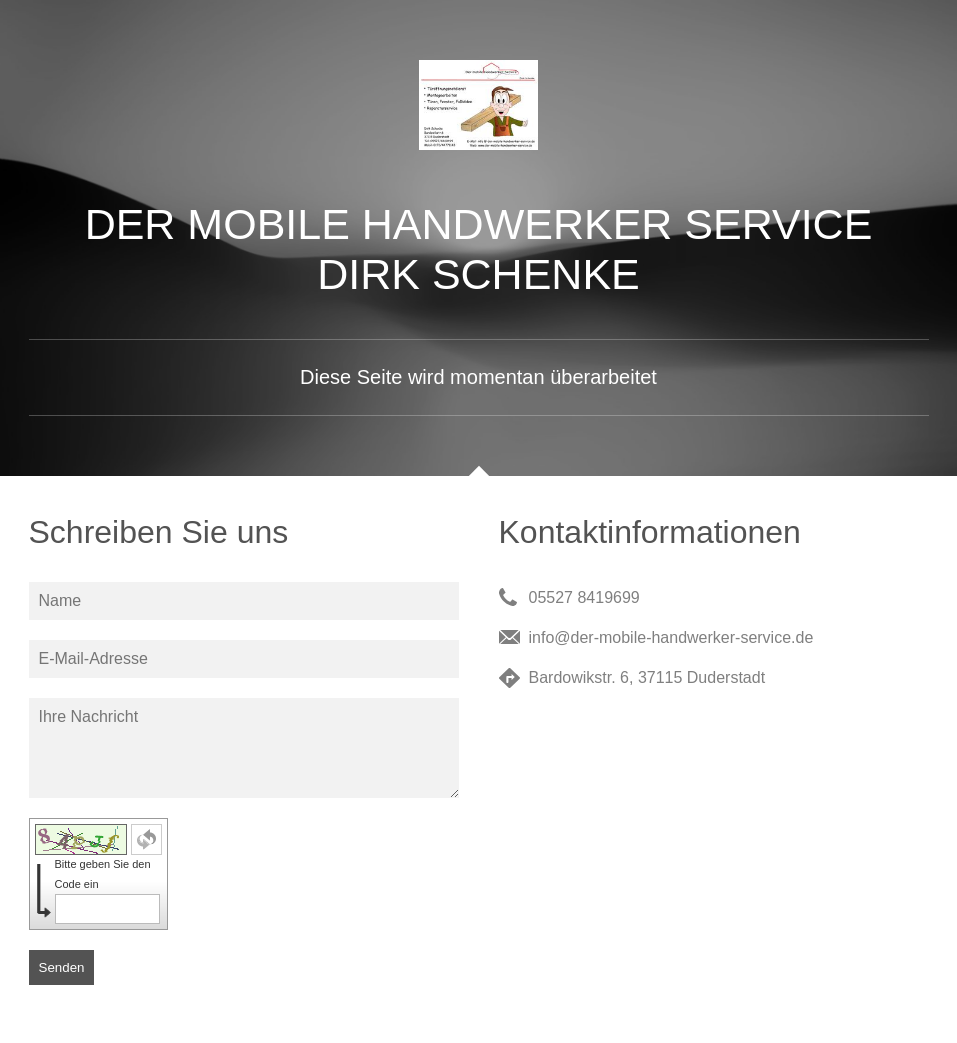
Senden (62, 967)
